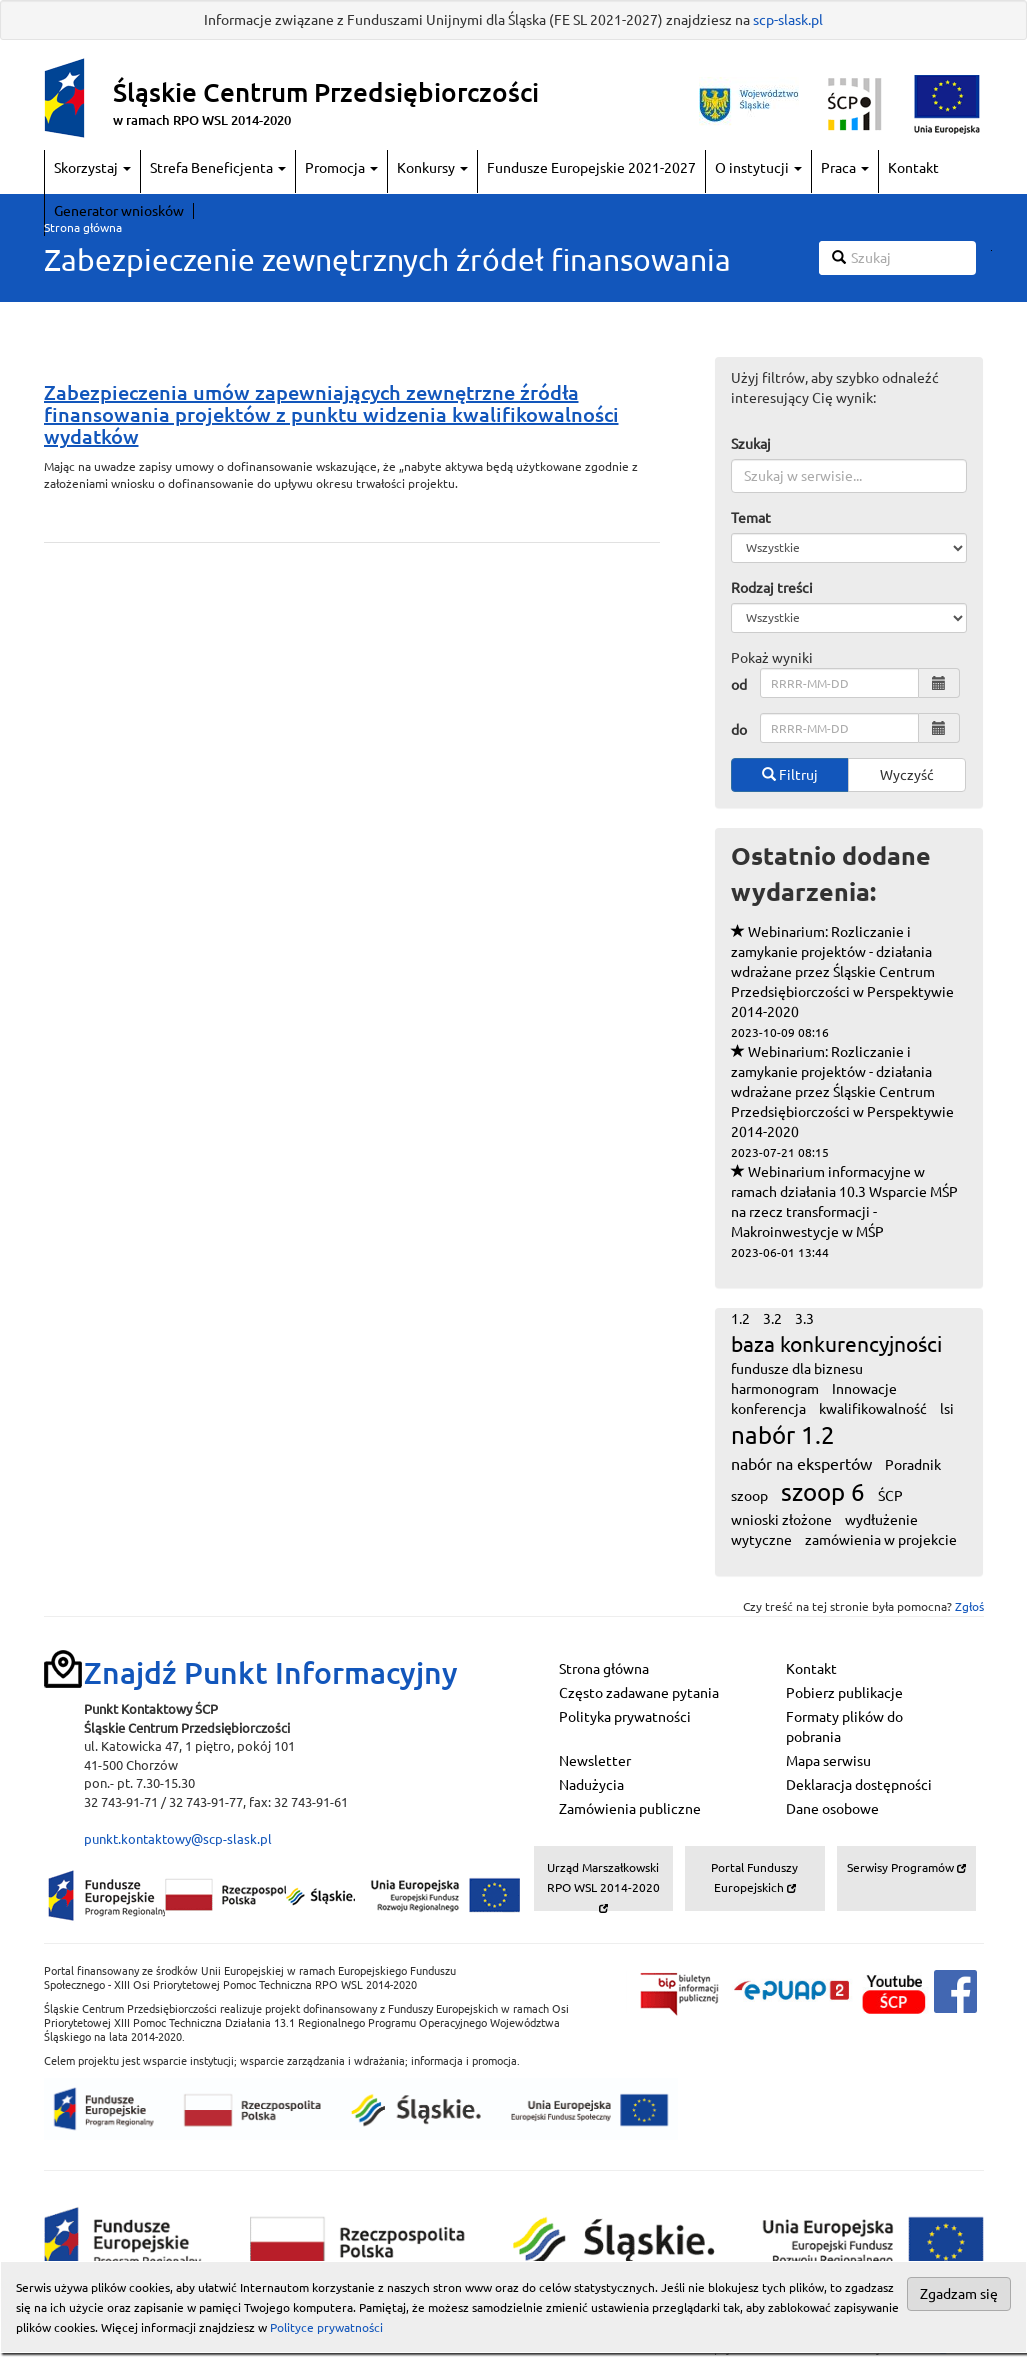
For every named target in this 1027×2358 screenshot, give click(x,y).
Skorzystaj (92, 168)
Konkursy (432, 168)
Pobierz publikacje (844, 1693)
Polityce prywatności (326, 2327)
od (739, 685)
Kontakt (913, 168)
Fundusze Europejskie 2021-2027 (591, 168)
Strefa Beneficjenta (218, 168)
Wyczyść (907, 775)
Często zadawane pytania (639, 1693)
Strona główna (83, 227)
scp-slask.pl (788, 20)
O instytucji (758, 168)
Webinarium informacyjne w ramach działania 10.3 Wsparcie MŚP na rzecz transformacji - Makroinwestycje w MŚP (844, 1211)
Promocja (341, 168)
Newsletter (595, 1761)
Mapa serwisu (828, 1761)
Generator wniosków (119, 211)
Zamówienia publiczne (630, 1809)
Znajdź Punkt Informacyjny (271, 1673)
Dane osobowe (832, 1809)
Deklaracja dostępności (859, 1785)
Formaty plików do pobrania (844, 1727)
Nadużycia (591, 1785)
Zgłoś (969, 1606)
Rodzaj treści (772, 588)
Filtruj (790, 775)
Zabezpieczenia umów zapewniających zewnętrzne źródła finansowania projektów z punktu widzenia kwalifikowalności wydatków (331, 414)
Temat (751, 518)
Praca (845, 168)
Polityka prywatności (625, 1717)
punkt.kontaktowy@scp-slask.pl (178, 1839)
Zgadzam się (959, 2294)
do (739, 730)
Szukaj (751, 444)
